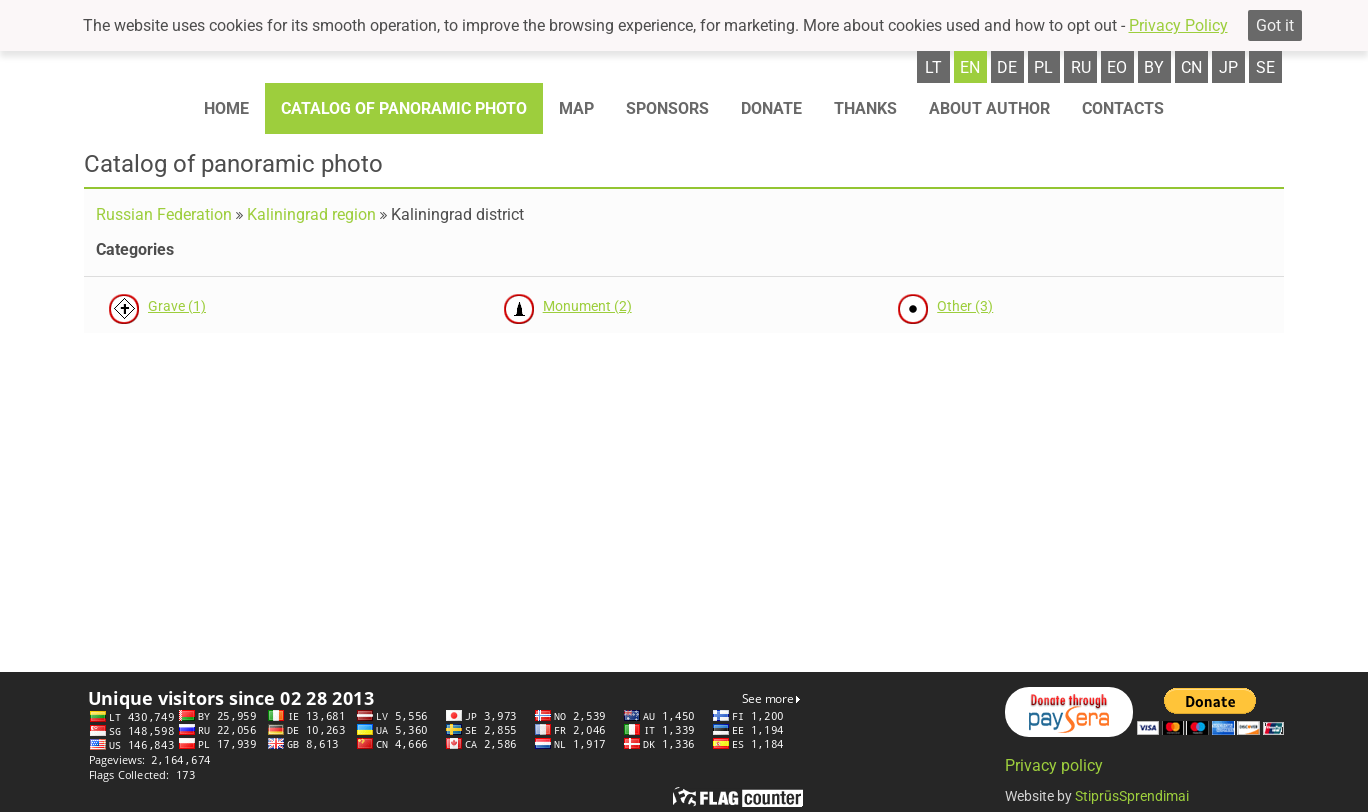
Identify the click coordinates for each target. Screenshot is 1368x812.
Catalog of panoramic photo (404, 108)
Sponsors (667, 108)
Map (576, 108)
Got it (1275, 25)
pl (1043, 67)
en (970, 67)
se (1265, 67)
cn (1191, 67)
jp (1228, 67)
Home (226, 108)
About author (989, 108)
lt (933, 67)
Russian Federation (164, 214)
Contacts (1123, 108)
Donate (771, 108)
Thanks (865, 108)
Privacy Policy (1178, 25)
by (1154, 67)
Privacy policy (1054, 765)
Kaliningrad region (311, 214)
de (1007, 67)
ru (1081, 67)
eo (1117, 67)
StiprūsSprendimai (1132, 796)
